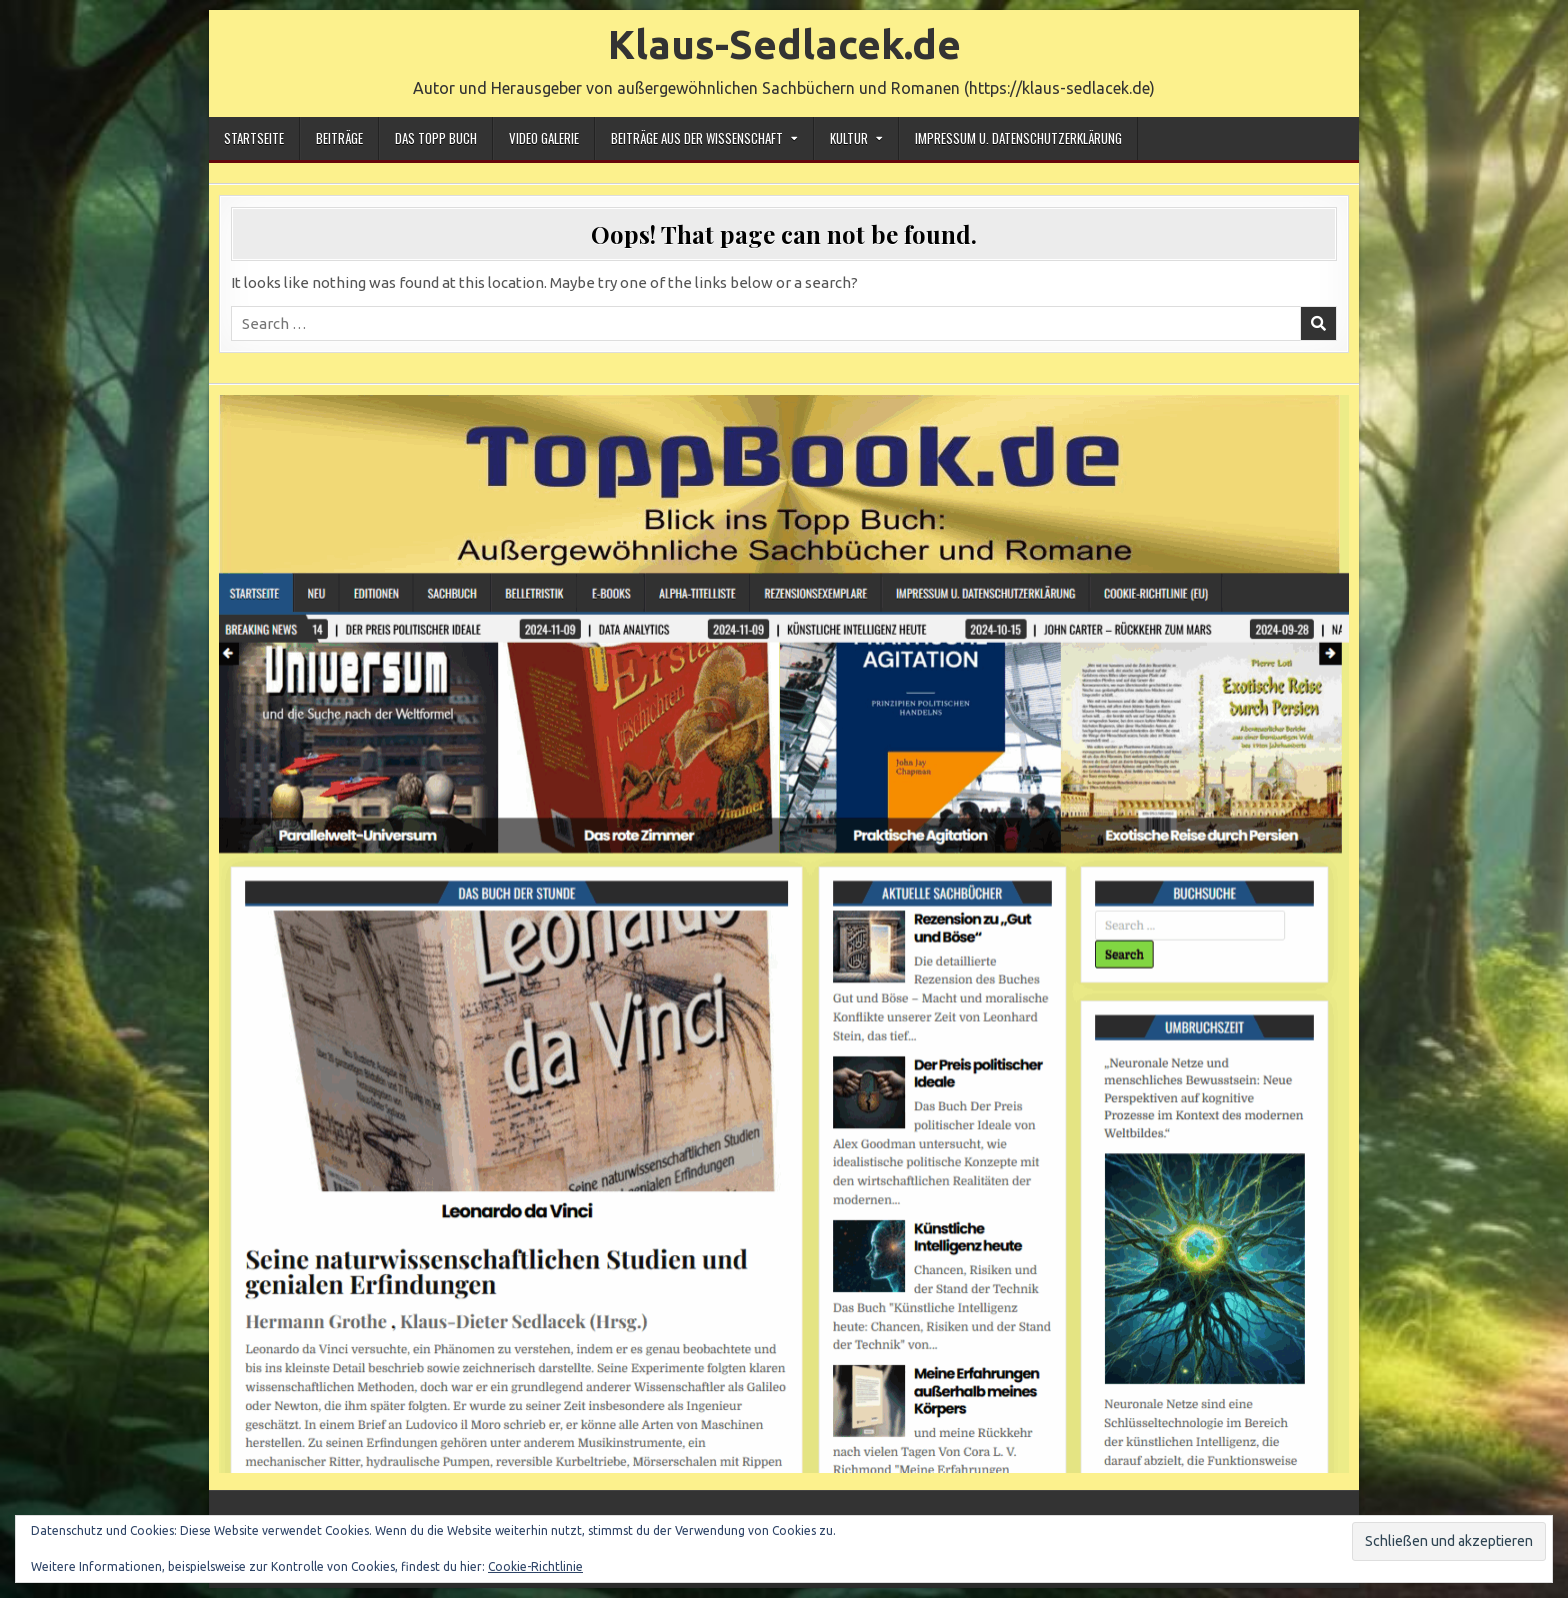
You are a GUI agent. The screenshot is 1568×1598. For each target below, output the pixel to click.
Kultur (849, 138)
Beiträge (339, 138)
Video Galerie (544, 138)
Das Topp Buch (436, 138)
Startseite (254, 138)
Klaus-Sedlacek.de (784, 44)
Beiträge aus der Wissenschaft (697, 138)
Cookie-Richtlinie (535, 1566)
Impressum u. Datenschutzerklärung (1018, 138)
